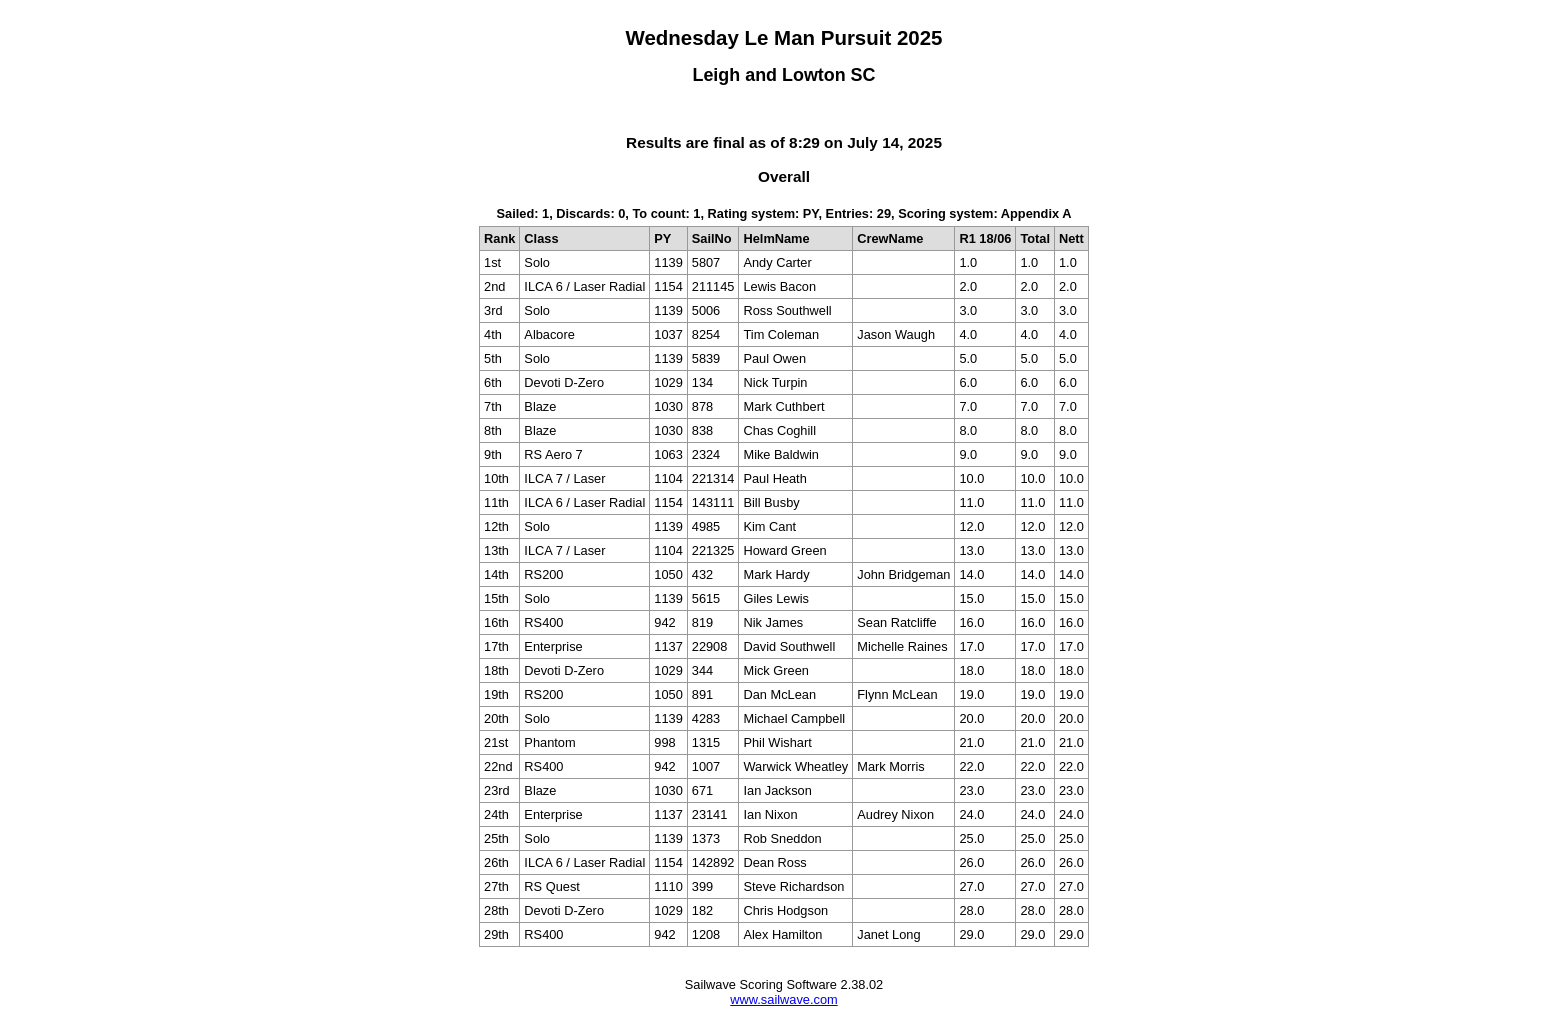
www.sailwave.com (783, 999)
